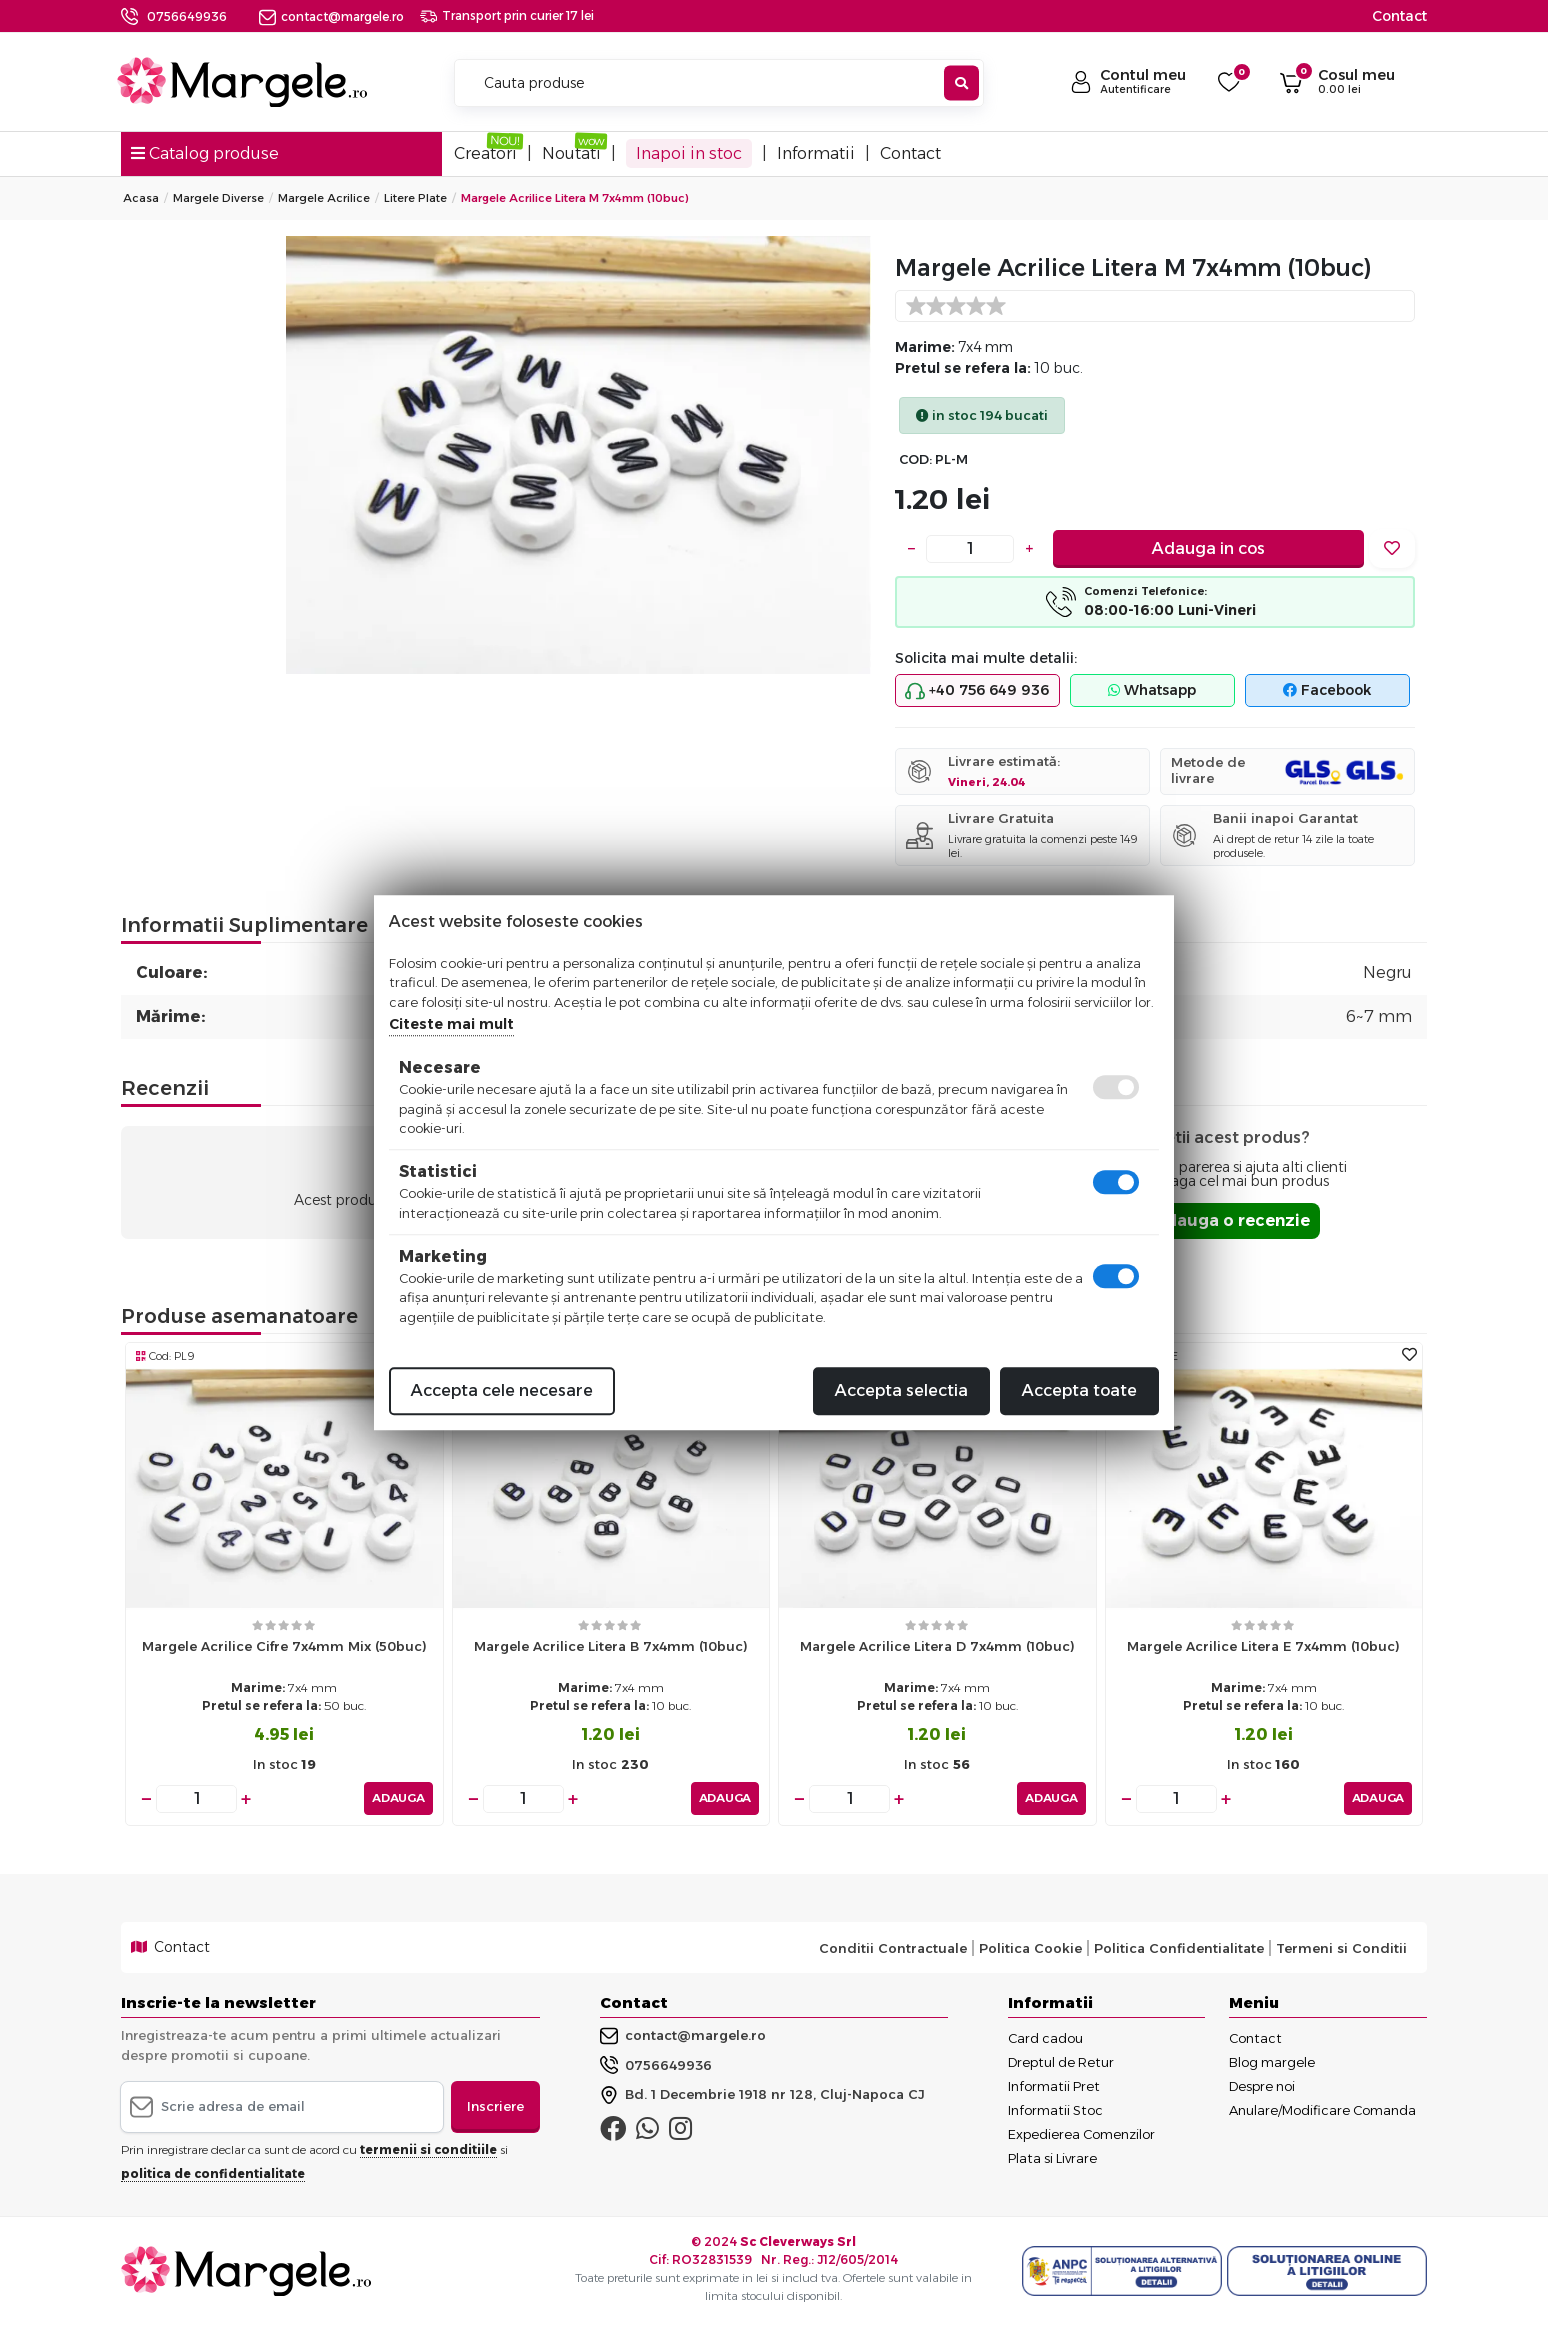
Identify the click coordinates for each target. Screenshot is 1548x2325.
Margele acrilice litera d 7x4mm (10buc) (937, 1646)
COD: (915, 459)
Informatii (816, 153)
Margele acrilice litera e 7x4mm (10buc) (1263, 1646)
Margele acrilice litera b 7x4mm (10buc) (611, 1646)
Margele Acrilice (324, 198)
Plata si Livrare (1052, 2158)
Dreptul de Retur (1061, 2062)
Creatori (485, 153)
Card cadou (1045, 2038)
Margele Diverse (218, 198)
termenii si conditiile (428, 2148)
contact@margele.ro (331, 16)
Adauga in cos (1208, 548)
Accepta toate (1079, 1390)
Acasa (141, 198)
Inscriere (495, 2106)
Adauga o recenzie (1231, 1220)
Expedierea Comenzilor (1081, 2134)
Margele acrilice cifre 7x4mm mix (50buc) (284, 1646)
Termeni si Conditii (1341, 1947)
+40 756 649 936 (977, 691)
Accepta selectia (901, 1390)
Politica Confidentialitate (1179, 1947)
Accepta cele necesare (502, 1390)
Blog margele (1272, 2062)
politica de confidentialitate (213, 2172)
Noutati (571, 153)
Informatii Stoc (1055, 2110)
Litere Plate (415, 198)
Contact (1399, 16)
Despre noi (1262, 2086)
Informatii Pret (1054, 2086)
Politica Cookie (1030, 1947)
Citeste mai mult (451, 1024)
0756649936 (187, 16)
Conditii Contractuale (893, 1947)
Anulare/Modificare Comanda (1322, 2110)
